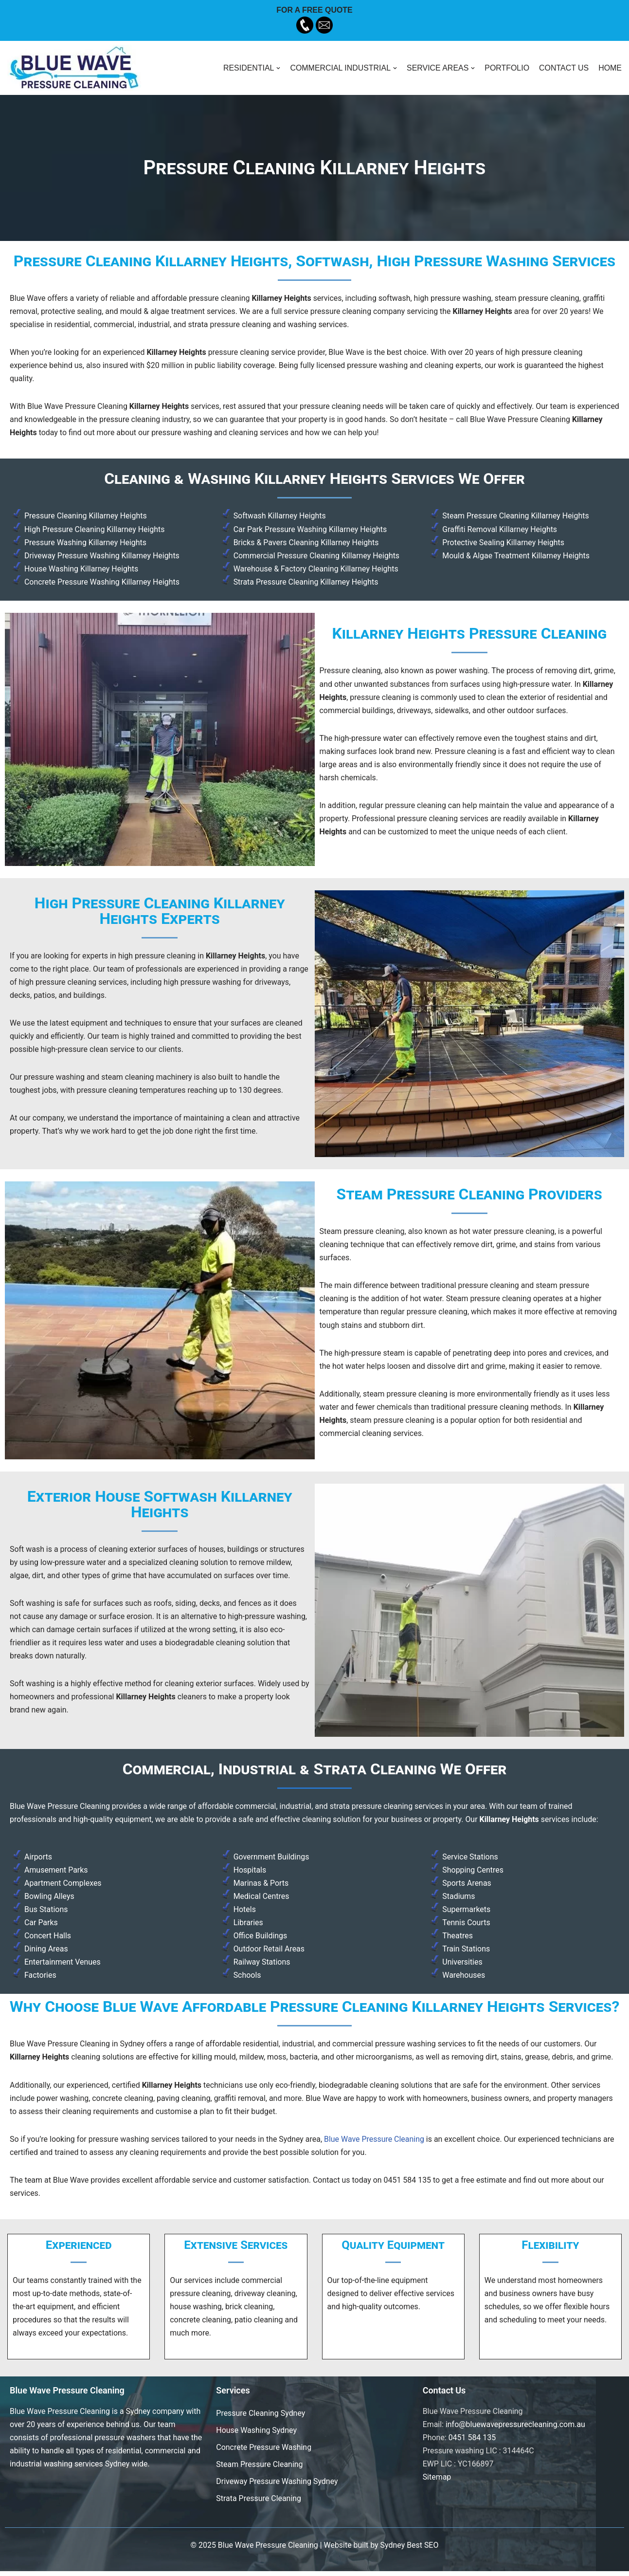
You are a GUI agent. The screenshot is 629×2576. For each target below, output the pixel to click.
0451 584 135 (472, 2442)
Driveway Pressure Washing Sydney (277, 2486)
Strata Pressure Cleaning (258, 2503)
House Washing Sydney (256, 2435)
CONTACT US (564, 68)
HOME (610, 68)
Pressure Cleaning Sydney (261, 2418)
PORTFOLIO (506, 68)
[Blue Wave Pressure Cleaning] (74, 68)
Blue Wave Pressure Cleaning (375, 2143)
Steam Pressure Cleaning (259, 2469)
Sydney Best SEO (409, 2550)
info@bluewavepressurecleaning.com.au (516, 2429)
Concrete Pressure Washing (264, 2452)
